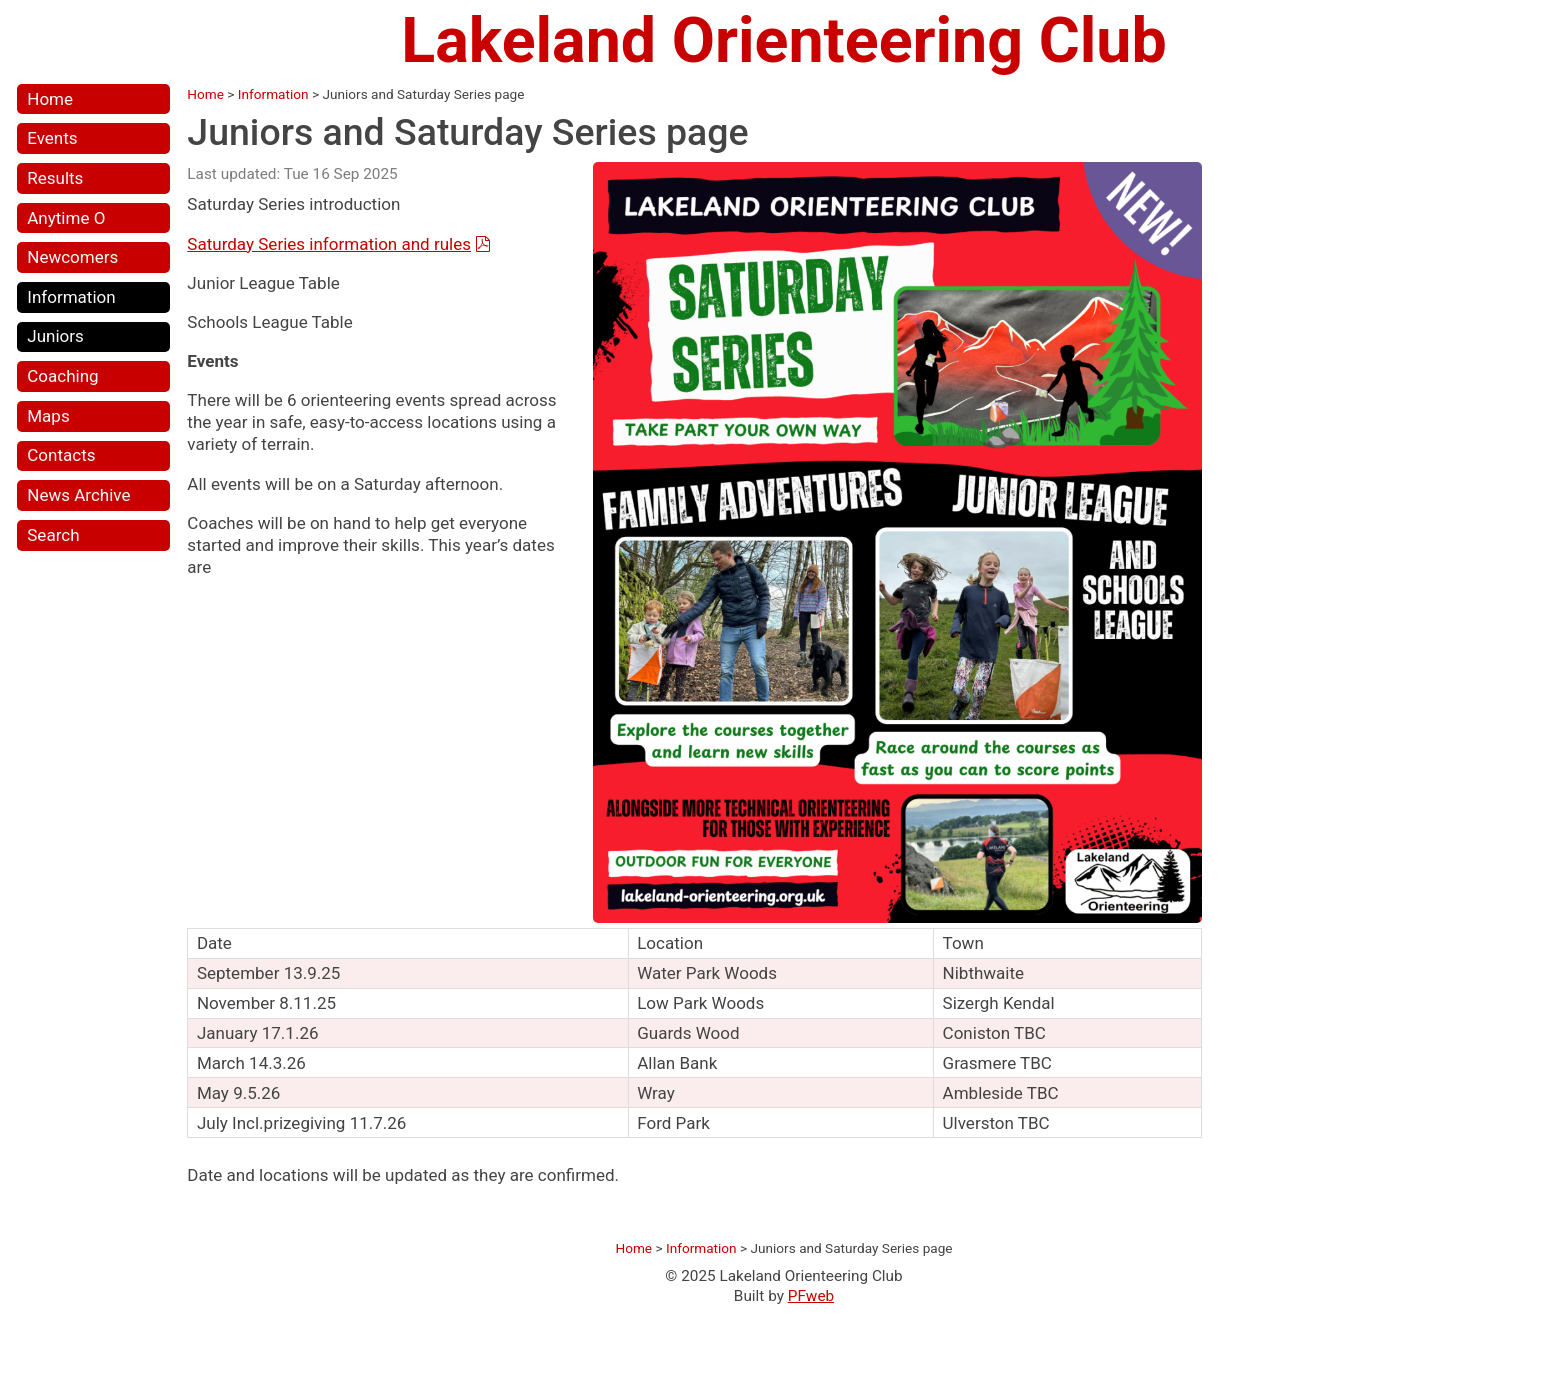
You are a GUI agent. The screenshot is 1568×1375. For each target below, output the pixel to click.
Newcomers (72, 257)
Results (55, 178)
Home (50, 99)
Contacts (61, 455)
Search (53, 535)
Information (71, 297)
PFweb (811, 1296)
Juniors (55, 336)
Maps (48, 416)
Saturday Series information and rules (329, 244)
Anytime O (66, 218)
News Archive (78, 495)
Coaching (62, 376)
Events (52, 138)
